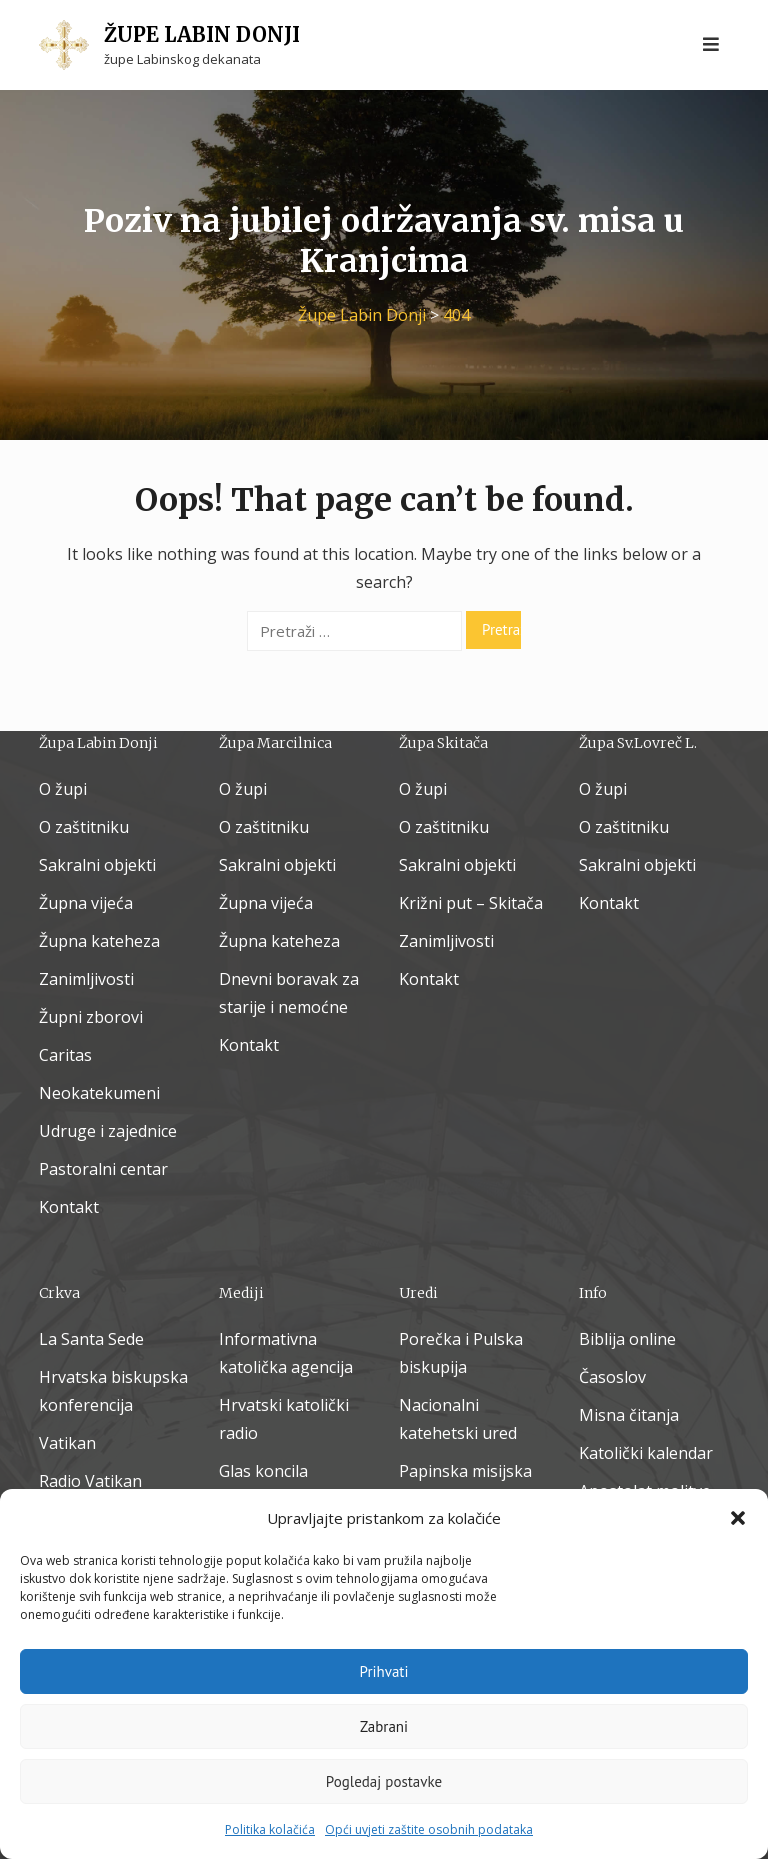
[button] (738, 1518)
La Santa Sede (91, 1339)
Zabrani (384, 1726)
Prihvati (384, 1671)
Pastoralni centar (103, 1169)
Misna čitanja (629, 1415)
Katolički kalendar (646, 1453)
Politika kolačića (270, 1829)
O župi (63, 789)
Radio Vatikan (90, 1481)
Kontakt (69, 1207)
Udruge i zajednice (108, 1131)
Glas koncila (263, 1471)
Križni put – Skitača (471, 903)
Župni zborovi (91, 1017)
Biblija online (627, 1339)
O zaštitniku (84, 827)
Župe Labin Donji (202, 34)
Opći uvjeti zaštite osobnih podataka (429, 1829)
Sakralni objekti (97, 865)
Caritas (65, 1055)
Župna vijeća (86, 903)
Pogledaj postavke (384, 1781)
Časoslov (612, 1377)
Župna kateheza (99, 941)
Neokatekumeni (99, 1093)
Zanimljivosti (86, 979)
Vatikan (67, 1443)
